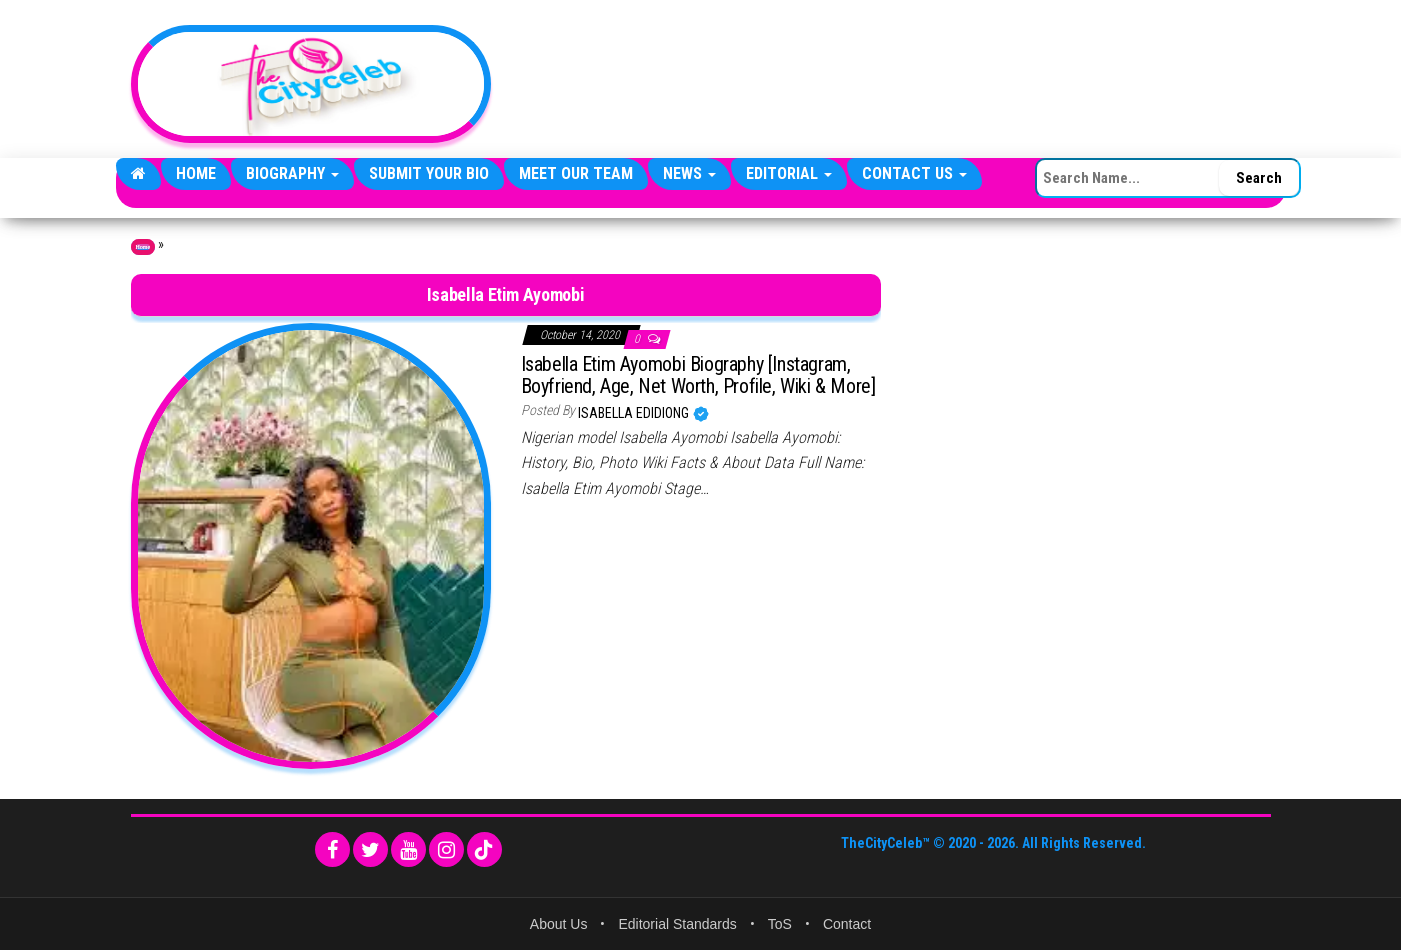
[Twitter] (370, 849)
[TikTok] (484, 849)
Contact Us (914, 173)
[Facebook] (332, 849)
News (689, 173)
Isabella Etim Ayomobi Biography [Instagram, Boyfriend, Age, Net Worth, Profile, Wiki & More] (698, 375)
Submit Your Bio (429, 173)
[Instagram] (446, 849)
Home (196, 173)
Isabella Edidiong (635, 413)
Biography (292, 173)
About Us (559, 924)
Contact (847, 924)
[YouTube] (408, 849)
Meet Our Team (576, 173)
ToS (780, 924)
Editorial (789, 173)
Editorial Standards (677, 924)
